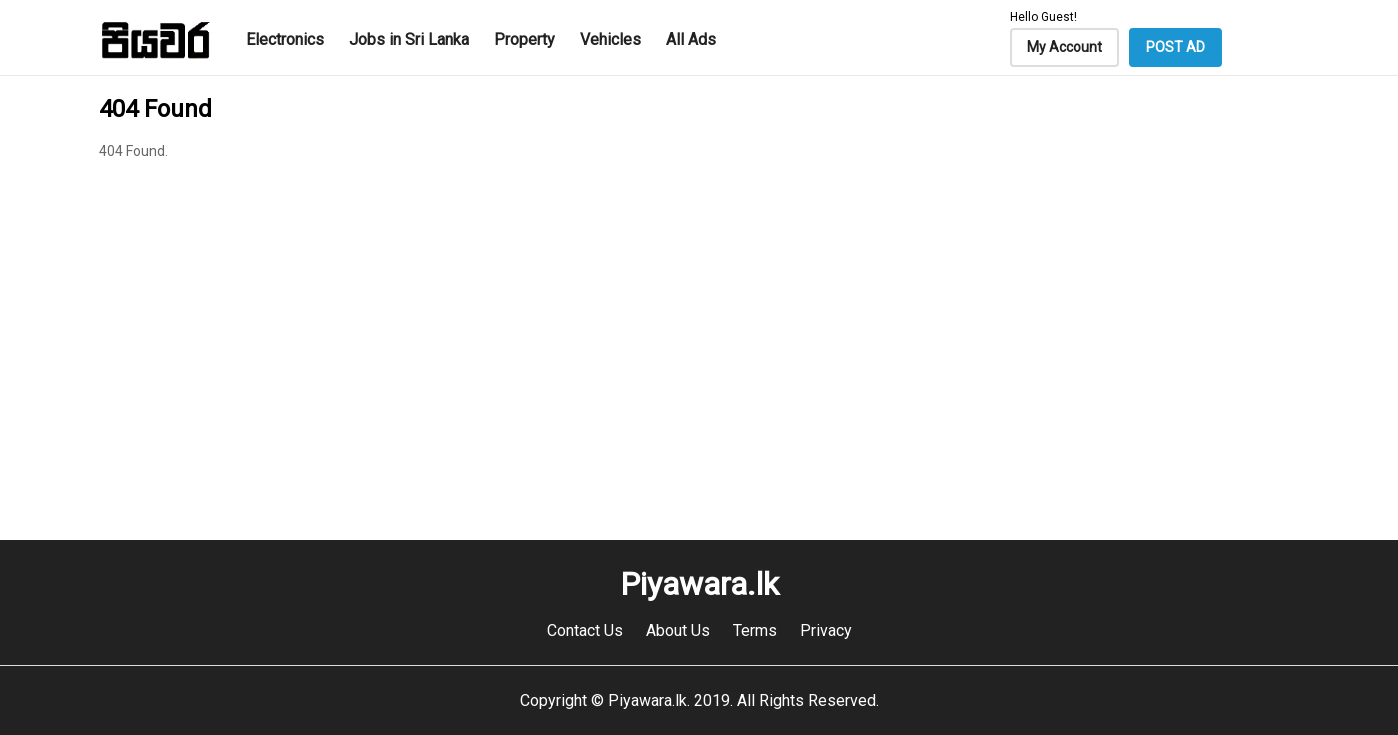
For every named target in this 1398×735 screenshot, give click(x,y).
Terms (755, 630)
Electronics (285, 39)
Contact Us (585, 630)
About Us (678, 630)
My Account (1064, 47)
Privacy (826, 630)
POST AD (1175, 47)
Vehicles (610, 39)
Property (524, 39)
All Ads (691, 39)
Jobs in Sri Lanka (409, 39)
